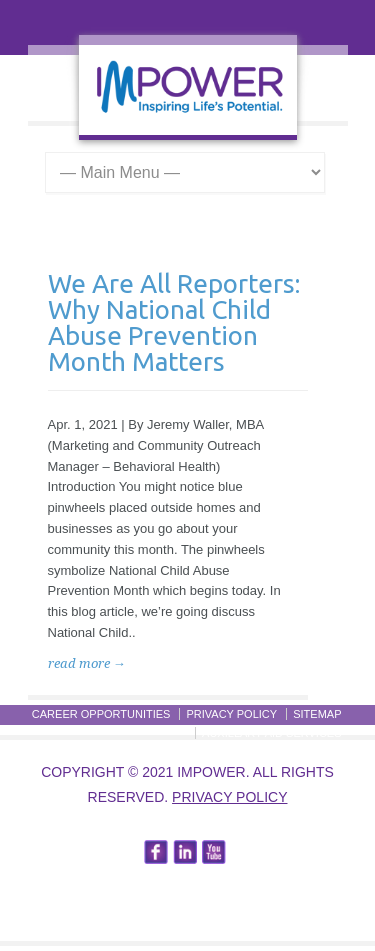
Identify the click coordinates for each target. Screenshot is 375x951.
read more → (87, 663)
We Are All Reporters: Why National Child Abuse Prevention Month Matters (174, 322)
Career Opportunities (101, 714)
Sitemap (317, 714)
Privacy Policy (231, 714)
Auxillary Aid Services (271, 733)
